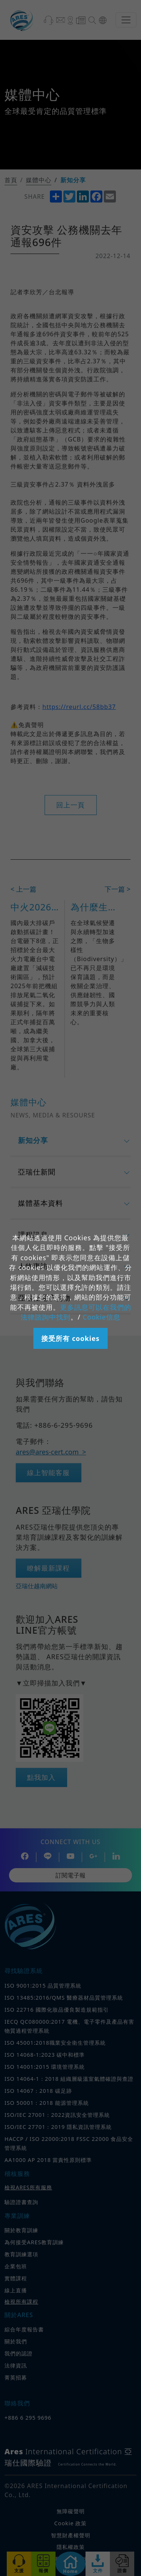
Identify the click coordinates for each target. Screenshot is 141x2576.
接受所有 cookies (70, 1338)
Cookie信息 (101, 1316)
